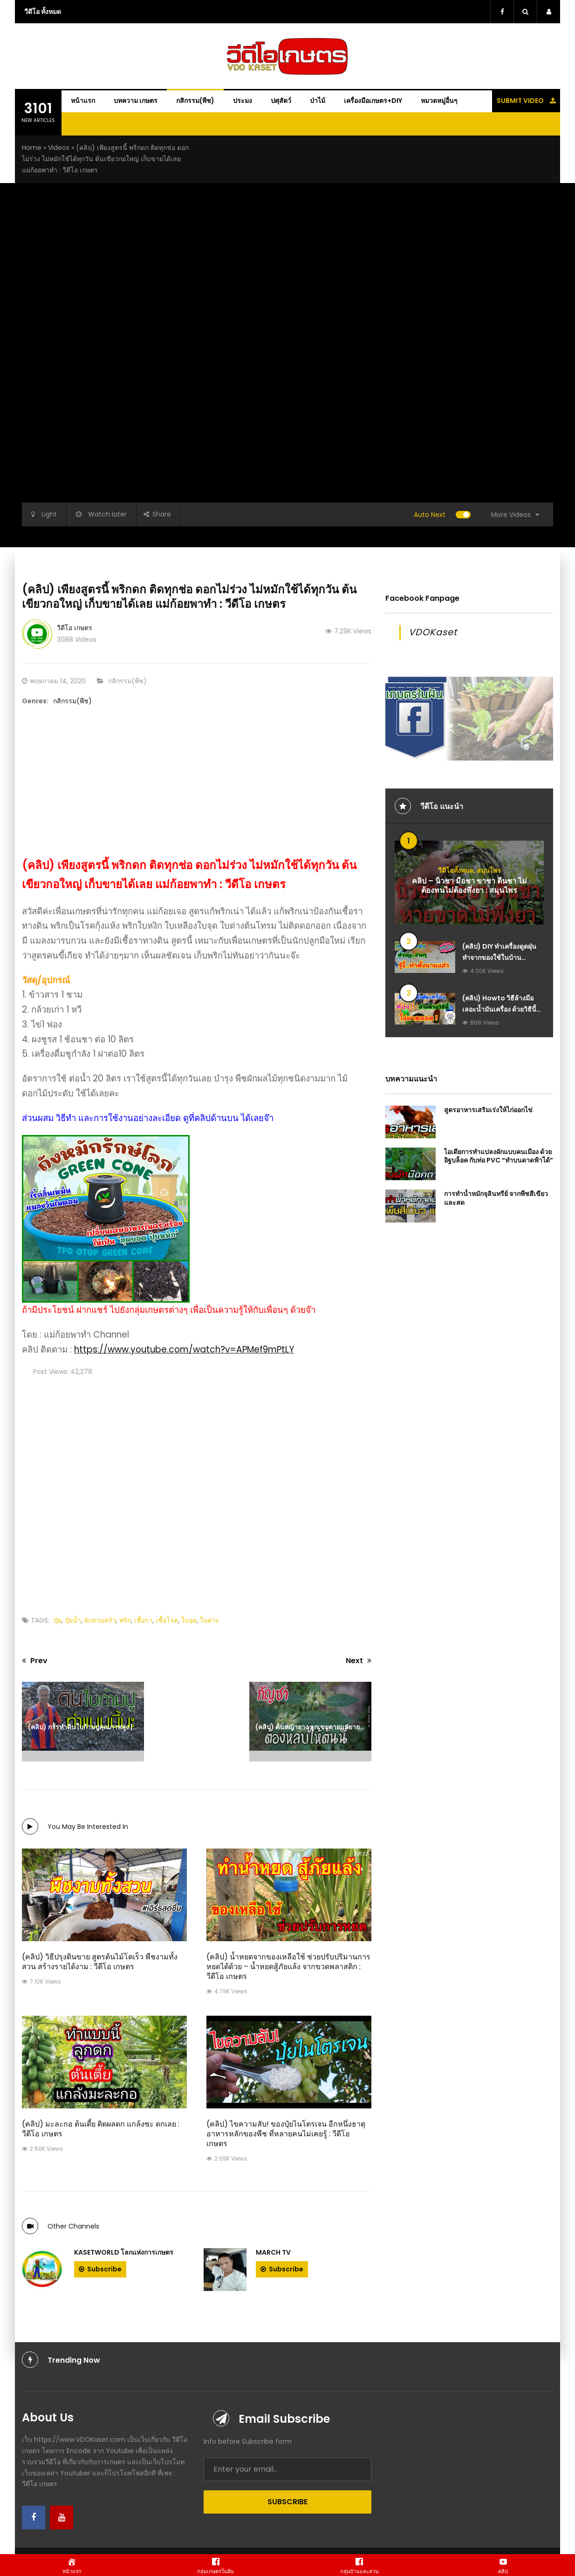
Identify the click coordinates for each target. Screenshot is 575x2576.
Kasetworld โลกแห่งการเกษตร (123, 2252)
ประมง (242, 100)
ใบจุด (189, 1620)
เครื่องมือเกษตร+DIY (373, 100)
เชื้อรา (143, 1620)
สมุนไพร (489, 870)
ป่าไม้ (317, 100)
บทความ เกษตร (135, 100)
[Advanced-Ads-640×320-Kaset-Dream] (469, 718)
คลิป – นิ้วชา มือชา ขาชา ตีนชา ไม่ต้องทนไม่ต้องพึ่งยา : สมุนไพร (469, 886)
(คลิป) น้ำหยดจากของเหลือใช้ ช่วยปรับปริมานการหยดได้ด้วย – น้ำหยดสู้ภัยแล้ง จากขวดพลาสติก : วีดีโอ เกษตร (288, 1966)
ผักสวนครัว (100, 1620)
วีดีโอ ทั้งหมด (42, 11)
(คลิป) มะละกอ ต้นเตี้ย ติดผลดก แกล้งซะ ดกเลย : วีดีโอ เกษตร (100, 2129)
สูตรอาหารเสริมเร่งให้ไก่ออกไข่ (488, 1110)
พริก (125, 1620)
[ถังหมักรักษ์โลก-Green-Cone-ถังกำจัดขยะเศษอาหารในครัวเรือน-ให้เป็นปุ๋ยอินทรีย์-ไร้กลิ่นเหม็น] (106, 1218)
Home (31, 147)
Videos (58, 147)
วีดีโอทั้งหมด (455, 870)
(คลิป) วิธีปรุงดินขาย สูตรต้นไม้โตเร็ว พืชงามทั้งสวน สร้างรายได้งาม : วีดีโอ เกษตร (100, 1961)
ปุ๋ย (58, 1620)
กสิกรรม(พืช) (195, 100)
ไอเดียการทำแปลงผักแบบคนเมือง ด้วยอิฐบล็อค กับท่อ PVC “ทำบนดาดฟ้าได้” (498, 1156)
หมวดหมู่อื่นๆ (439, 100)
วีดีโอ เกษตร (74, 627)
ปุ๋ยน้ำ (73, 1620)
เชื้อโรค (167, 1620)
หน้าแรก (83, 100)
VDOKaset (433, 632)
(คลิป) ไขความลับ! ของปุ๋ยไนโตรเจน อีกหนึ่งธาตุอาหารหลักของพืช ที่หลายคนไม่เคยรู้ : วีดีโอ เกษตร (285, 2134)
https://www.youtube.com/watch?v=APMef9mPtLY (184, 1349)
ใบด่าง (209, 1620)
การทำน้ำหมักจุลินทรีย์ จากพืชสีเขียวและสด (496, 1198)
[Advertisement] (196, 791)
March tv (273, 2252)
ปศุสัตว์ (281, 100)
